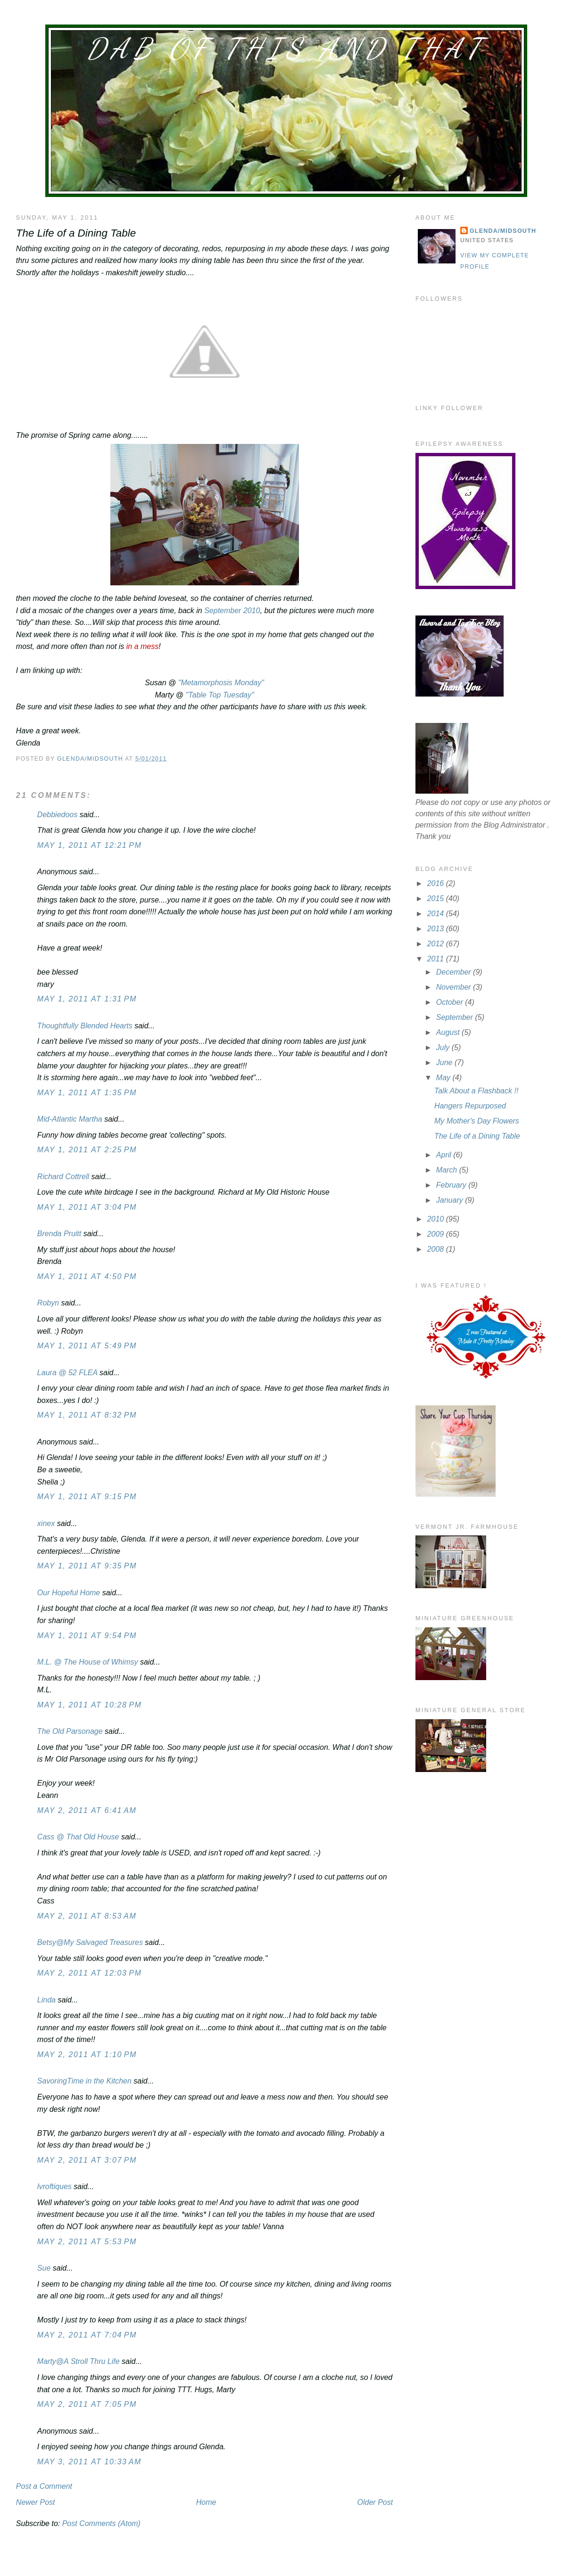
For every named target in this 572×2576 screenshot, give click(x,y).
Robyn (48, 1303)
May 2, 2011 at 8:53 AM (87, 1916)
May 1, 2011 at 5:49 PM (87, 1346)
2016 (436, 883)
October (450, 1002)
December (454, 972)
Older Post (375, 2502)
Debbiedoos (57, 815)
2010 (436, 1219)
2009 (436, 1234)
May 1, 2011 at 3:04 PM (87, 1207)
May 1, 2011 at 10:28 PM (89, 1705)
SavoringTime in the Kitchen (84, 2081)
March (447, 1170)
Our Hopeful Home (68, 1593)
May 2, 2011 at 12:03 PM (89, 1973)
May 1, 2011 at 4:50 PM (87, 1276)
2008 (436, 1249)
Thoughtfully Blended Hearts (85, 1026)
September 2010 (232, 611)
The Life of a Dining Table (477, 1136)
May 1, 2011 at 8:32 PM (87, 1415)
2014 (436, 914)
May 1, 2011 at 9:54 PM (87, 1636)
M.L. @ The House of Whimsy (87, 1662)
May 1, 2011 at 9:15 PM (87, 1497)
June (445, 1062)
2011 (436, 959)
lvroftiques (54, 2186)
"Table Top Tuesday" (220, 695)
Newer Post (35, 2502)
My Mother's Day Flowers (476, 1121)
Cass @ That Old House (78, 1837)
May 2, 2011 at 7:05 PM (87, 2404)
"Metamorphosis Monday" (221, 683)
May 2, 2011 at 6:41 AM (87, 1810)
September (455, 1017)
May (444, 1078)
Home (206, 2502)
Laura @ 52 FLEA (67, 1373)
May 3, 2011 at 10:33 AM (89, 2462)
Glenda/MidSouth (503, 231)
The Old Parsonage (70, 1731)
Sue (43, 2268)
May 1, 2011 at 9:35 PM (87, 1566)
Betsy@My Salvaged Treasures (90, 1942)
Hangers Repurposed (470, 1106)
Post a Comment (44, 2486)
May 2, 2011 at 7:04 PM (87, 2335)
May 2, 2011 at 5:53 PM (87, 2242)
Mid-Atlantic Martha (69, 1119)
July (444, 1047)
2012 (436, 944)
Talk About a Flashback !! (476, 1091)
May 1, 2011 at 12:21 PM (89, 845)
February (452, 1185)
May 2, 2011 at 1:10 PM (87, 2055)
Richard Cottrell (63, 1177)
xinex (46, 1523)
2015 (436, 898)
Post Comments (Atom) (101, 2523)
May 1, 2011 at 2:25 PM (87, 1150)
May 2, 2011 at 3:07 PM (87, 2160)
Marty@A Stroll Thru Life (78, 2361)
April (444, 1155)
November (454, 987)
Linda (46, 2000)
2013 (436, 929)
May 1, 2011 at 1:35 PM (87, 1093)
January (450, 1200)
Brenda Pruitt (59, 1234)
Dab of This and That (286, 49)
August (449, 1032)
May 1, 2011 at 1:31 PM (87, 999)
